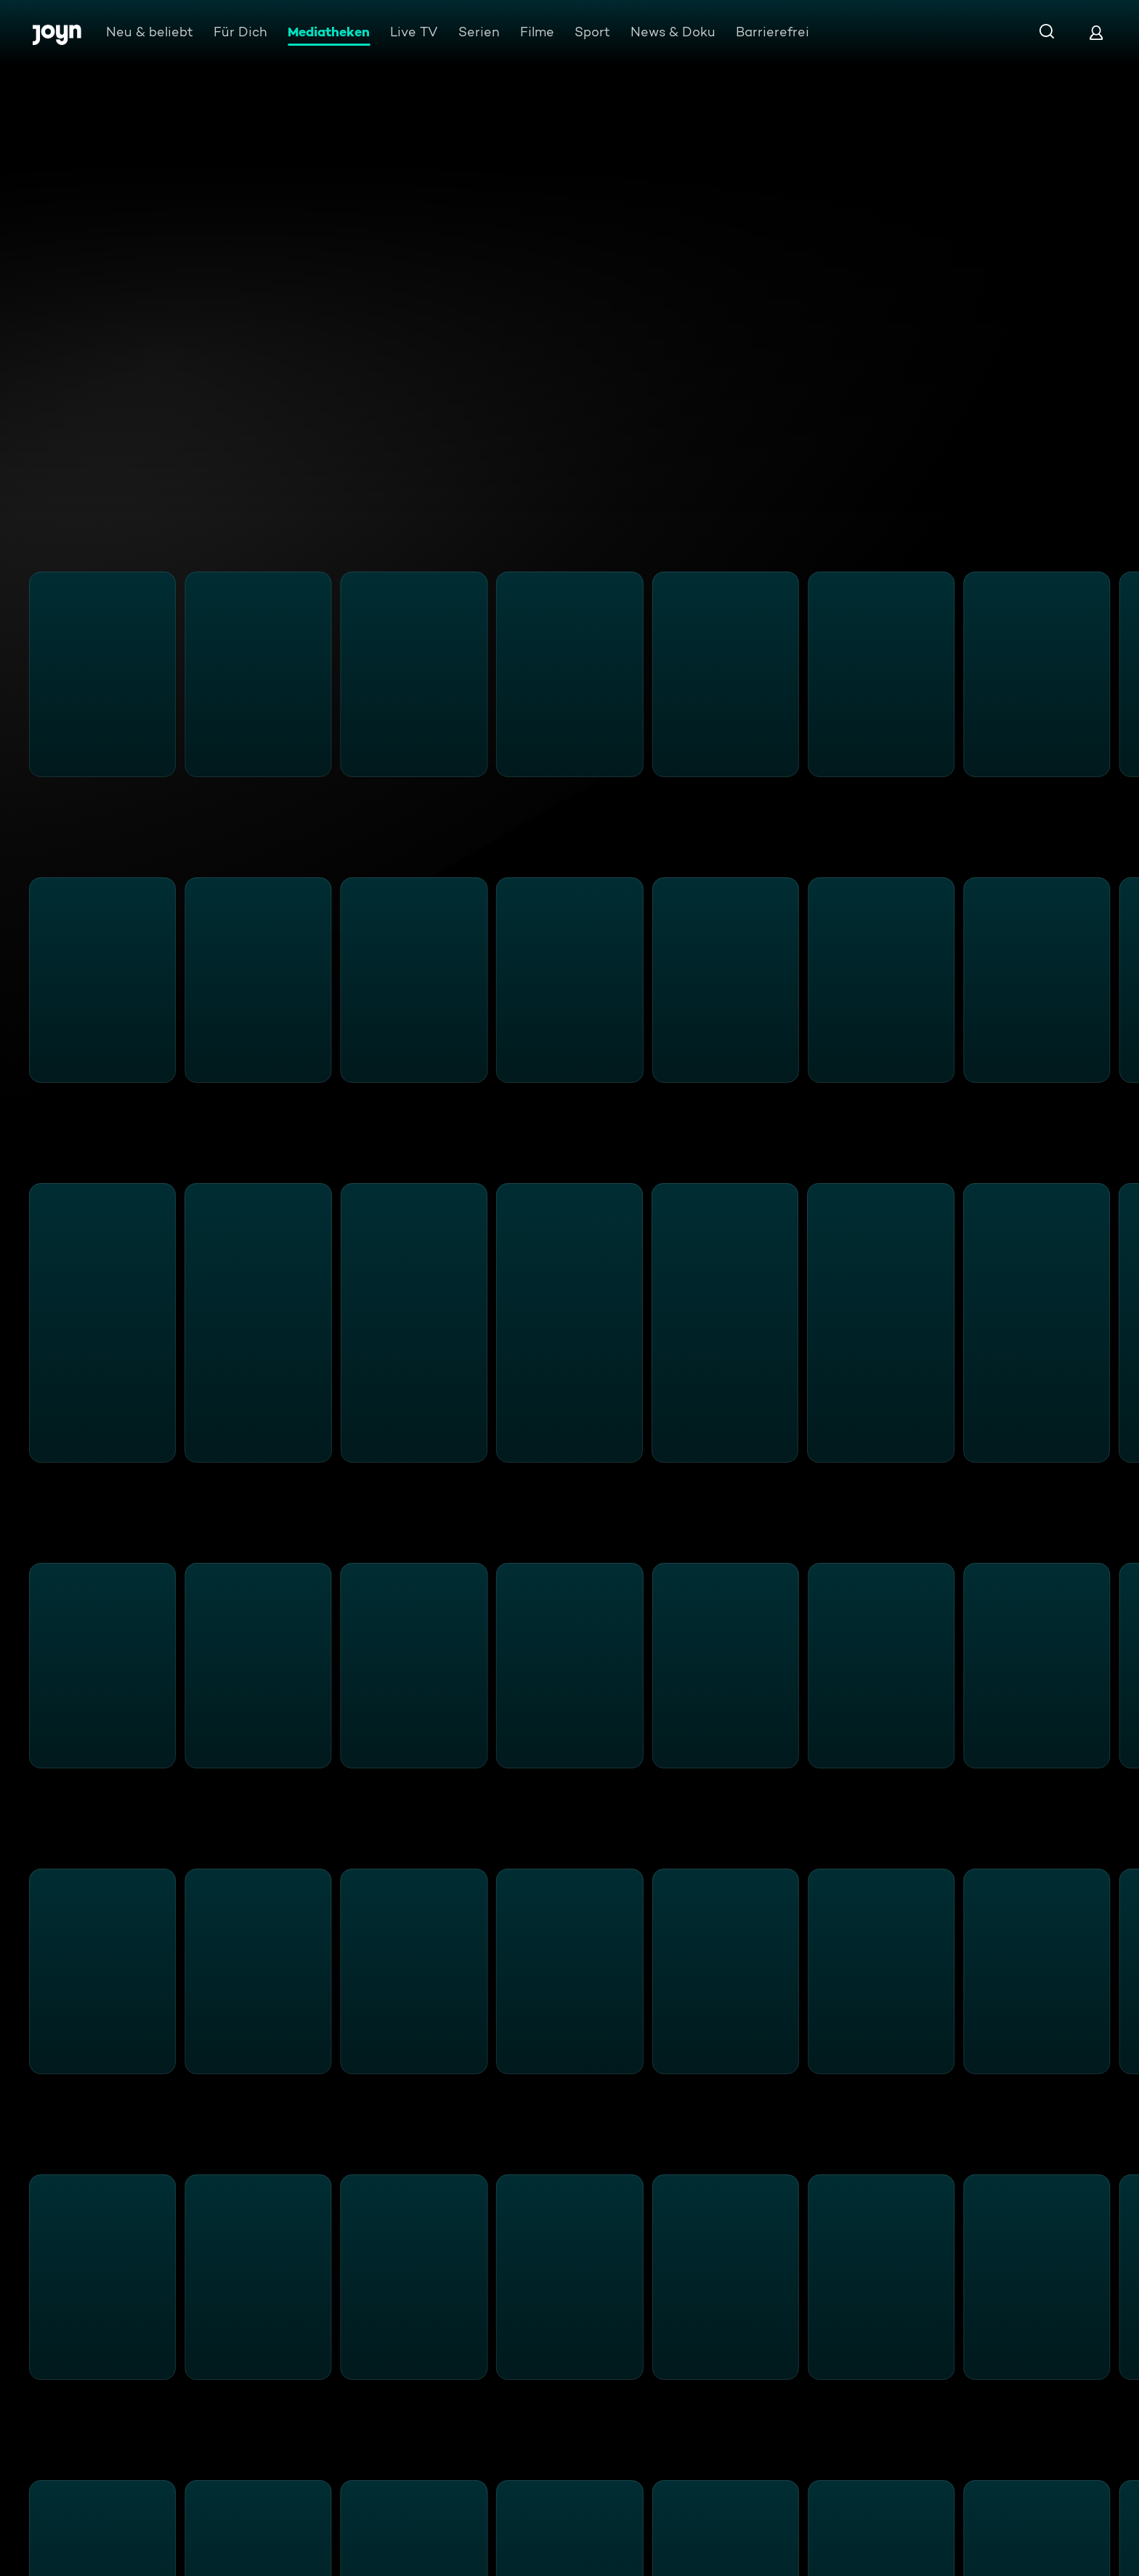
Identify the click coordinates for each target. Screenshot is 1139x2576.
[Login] (1096, 32)
